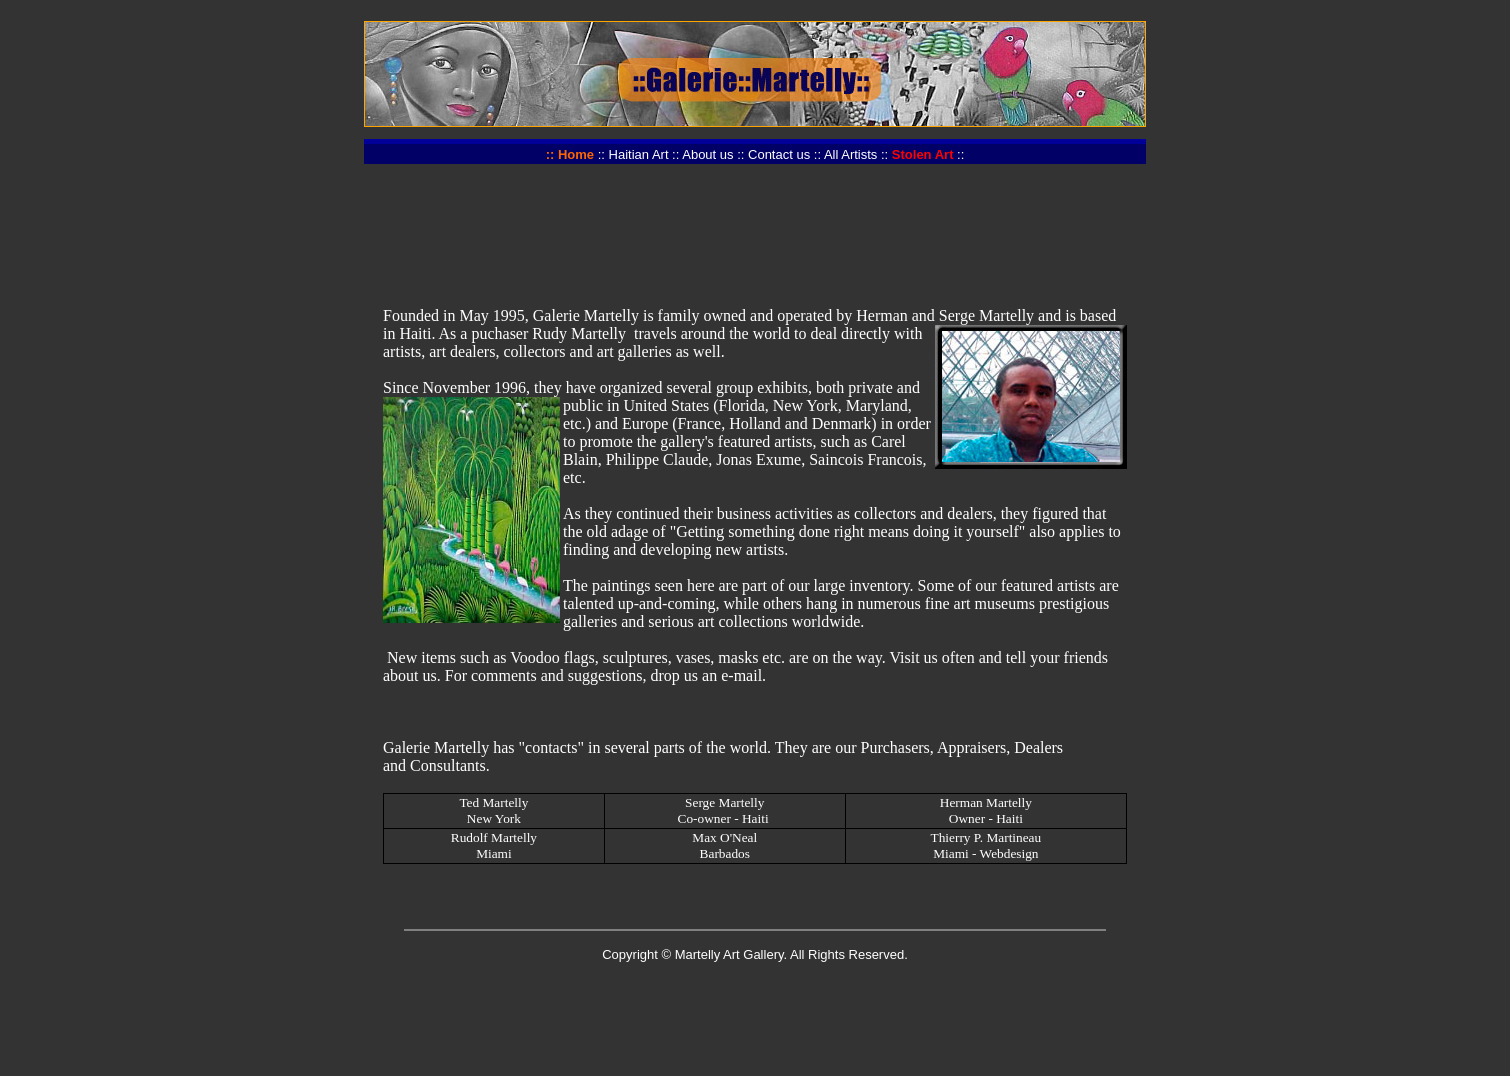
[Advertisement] (755, 225)
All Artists (850, 154)
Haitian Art (639, 154)
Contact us (779, 154)
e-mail (741, 675)
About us (707, 154)
